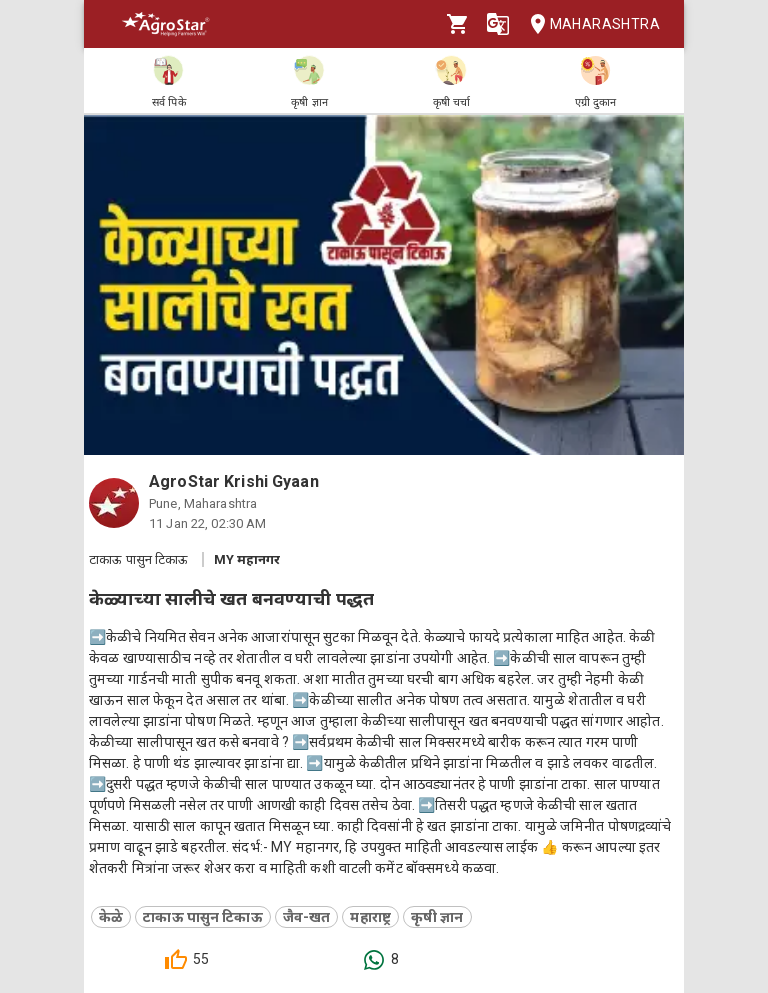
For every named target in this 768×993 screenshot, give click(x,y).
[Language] (498, 24)
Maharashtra (589, 24)
